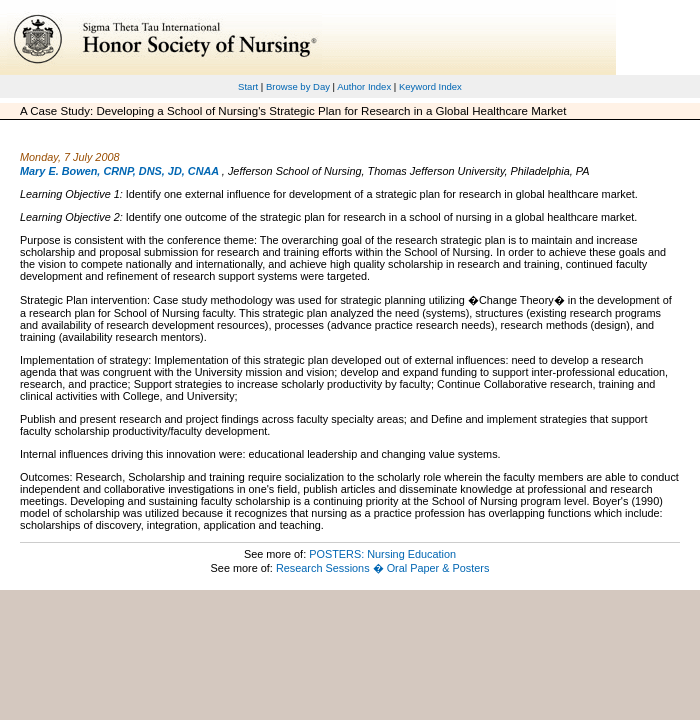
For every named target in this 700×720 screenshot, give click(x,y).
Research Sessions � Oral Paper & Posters (382, 568)
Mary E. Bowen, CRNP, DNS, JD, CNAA (119, 171)
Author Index (364, 86)
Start (248, 86)
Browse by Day (298, 86)
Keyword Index (430, 86)
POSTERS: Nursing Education (382, 554)
